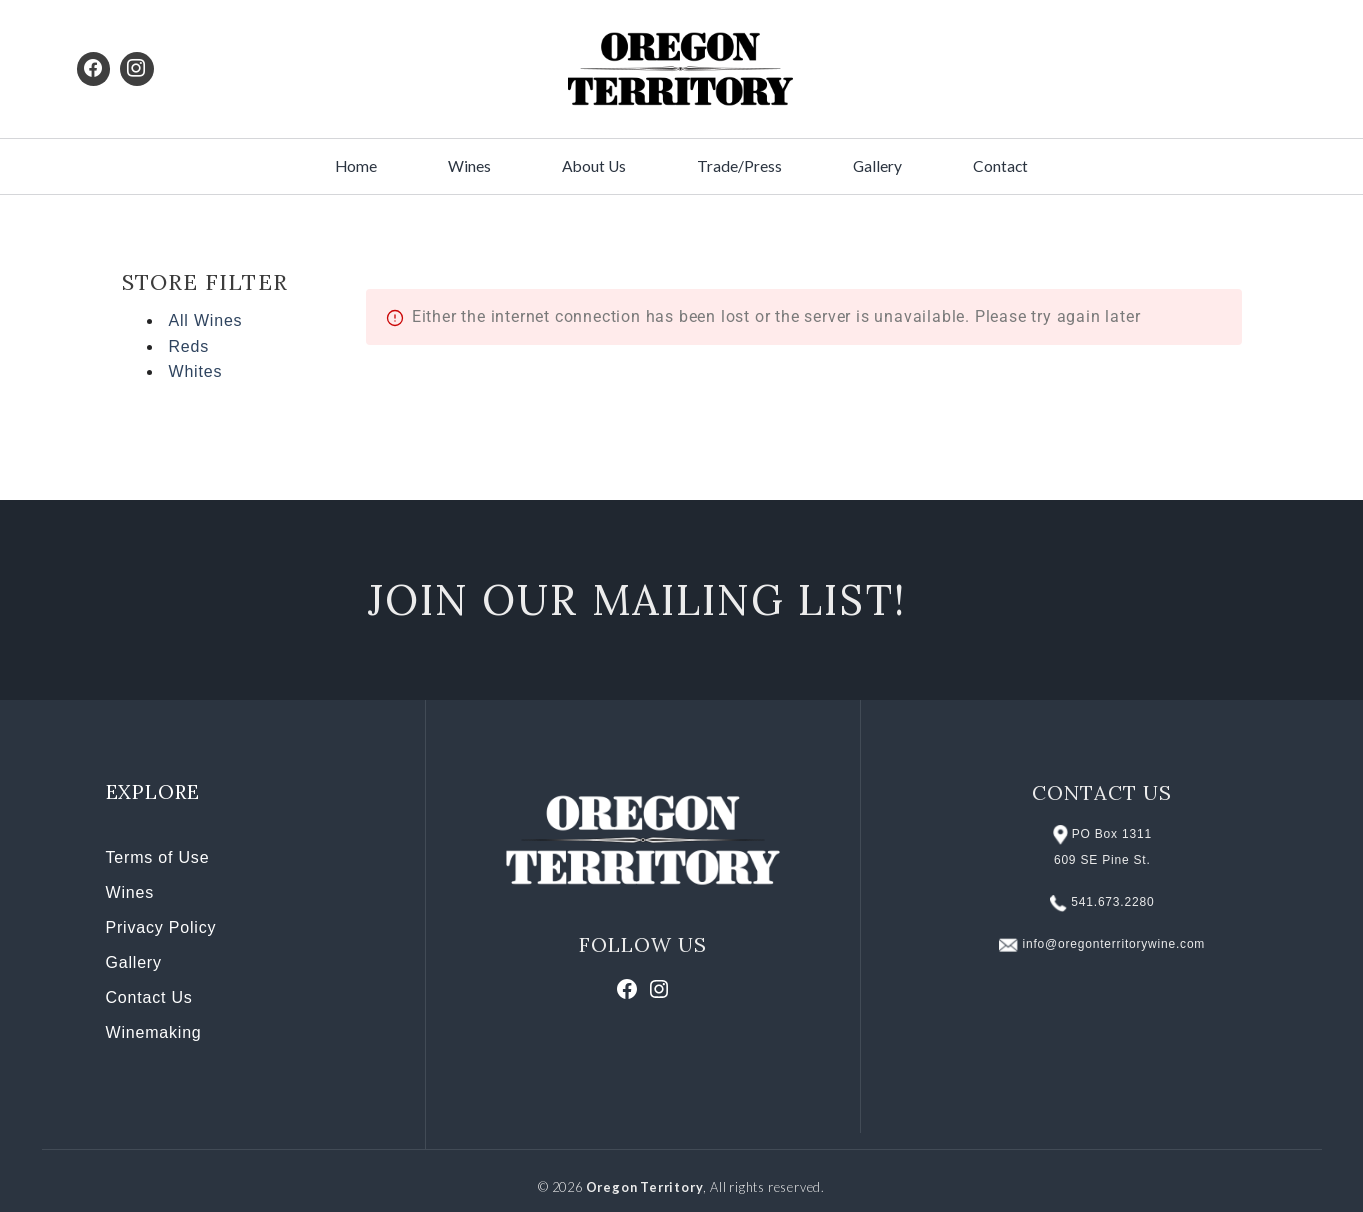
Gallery (877, 166)
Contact (1000, 166)
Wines (469, 166)
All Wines (206, 320)
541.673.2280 (1112, 902)
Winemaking (154, 1032)
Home (356, 166)
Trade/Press (739, 166)
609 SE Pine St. (1102, 860)
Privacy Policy (161, 927)
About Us (594, 166)
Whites (196, 371)
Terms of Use (158, 857)
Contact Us (149, 997)
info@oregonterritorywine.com (1114, 944)
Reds (189, 346)
